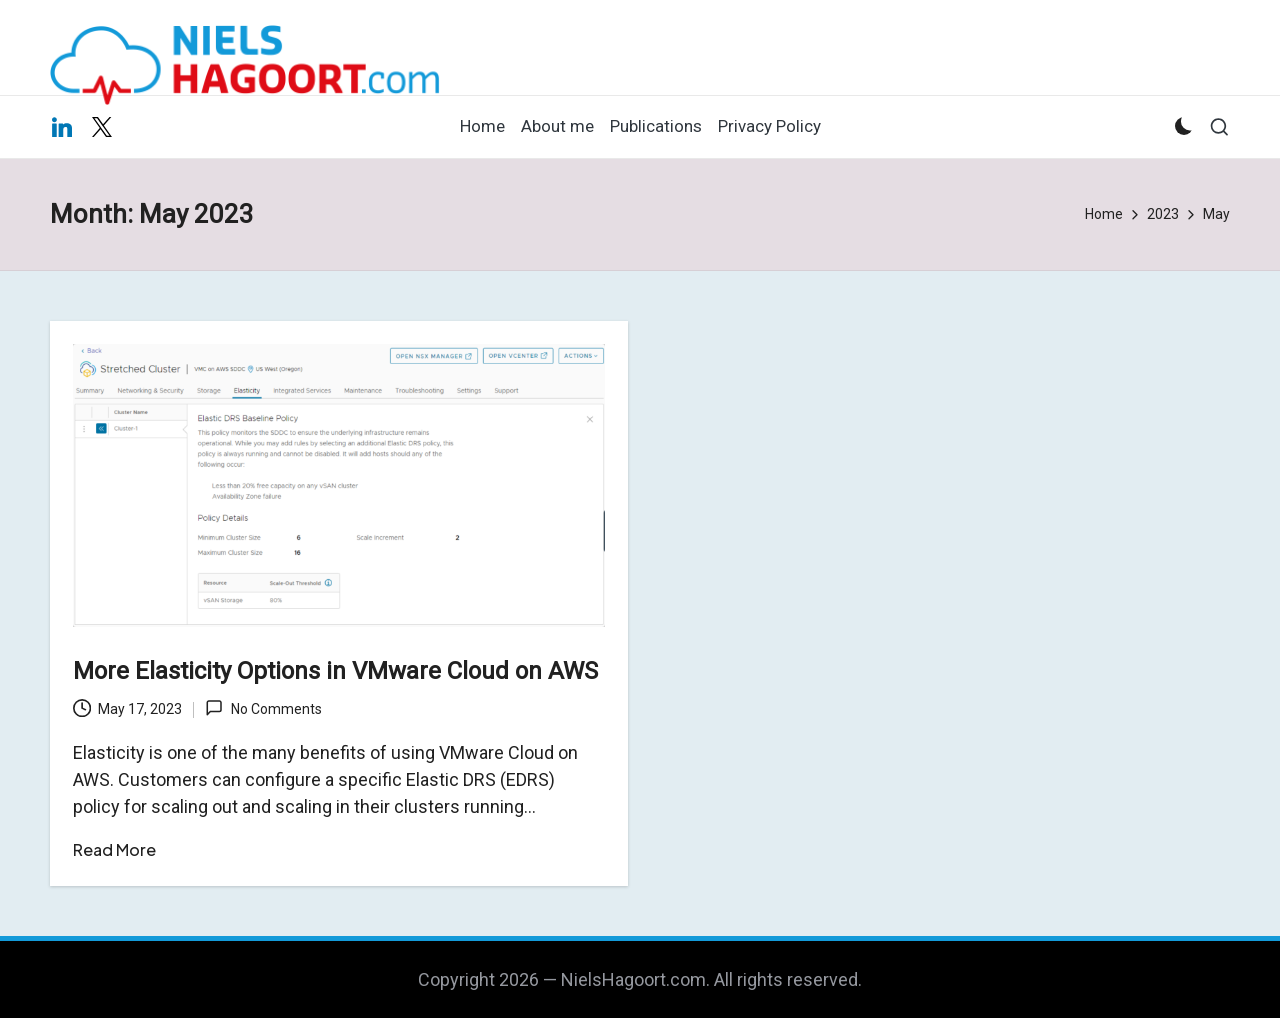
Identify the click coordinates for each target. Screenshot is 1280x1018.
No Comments (263, 708)
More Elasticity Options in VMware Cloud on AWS (335, 671)
